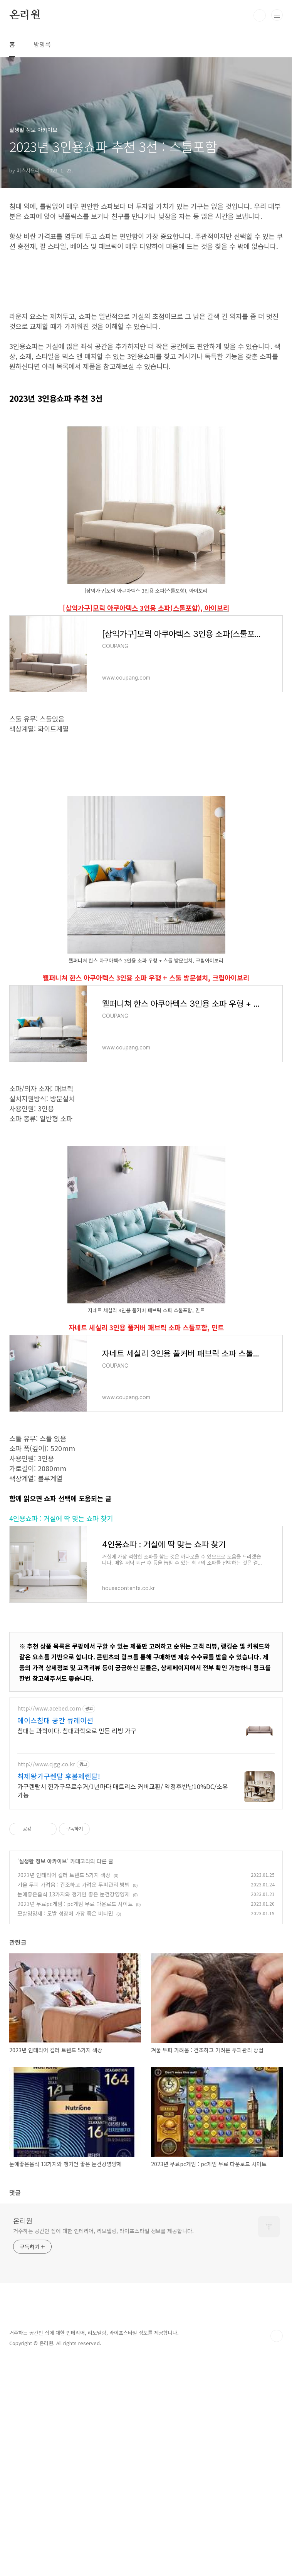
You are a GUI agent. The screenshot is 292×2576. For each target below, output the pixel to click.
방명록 (42, 44)
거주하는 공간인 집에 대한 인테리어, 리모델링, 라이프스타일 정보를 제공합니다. (103, 2446)
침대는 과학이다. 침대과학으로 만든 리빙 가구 (76, 1945)
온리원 (24, 15)
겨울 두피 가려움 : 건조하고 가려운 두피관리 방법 (73, 2100)
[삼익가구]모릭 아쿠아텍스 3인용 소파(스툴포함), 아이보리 (146, 715)
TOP (276, 2551)
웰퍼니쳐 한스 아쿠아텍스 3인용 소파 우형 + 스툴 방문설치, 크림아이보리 (146, 1193)
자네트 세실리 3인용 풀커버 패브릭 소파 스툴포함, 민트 (146, 1543)
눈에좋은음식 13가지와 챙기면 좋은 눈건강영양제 (73, 2109)
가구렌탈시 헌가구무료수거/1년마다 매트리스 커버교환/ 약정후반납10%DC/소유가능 (122, 2006)
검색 (259, 15)
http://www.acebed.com (49, 1924)
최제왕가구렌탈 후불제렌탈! (58, 1991)
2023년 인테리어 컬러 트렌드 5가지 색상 (64, 2090)
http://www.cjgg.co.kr (46, 1979)
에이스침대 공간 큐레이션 (55, 1935)
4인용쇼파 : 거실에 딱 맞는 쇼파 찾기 (61, 1734)
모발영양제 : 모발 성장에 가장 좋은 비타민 (65, 2129)
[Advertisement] (146, 335)
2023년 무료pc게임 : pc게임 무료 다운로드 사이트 (75, 2119)
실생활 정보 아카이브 (43, 2076)
